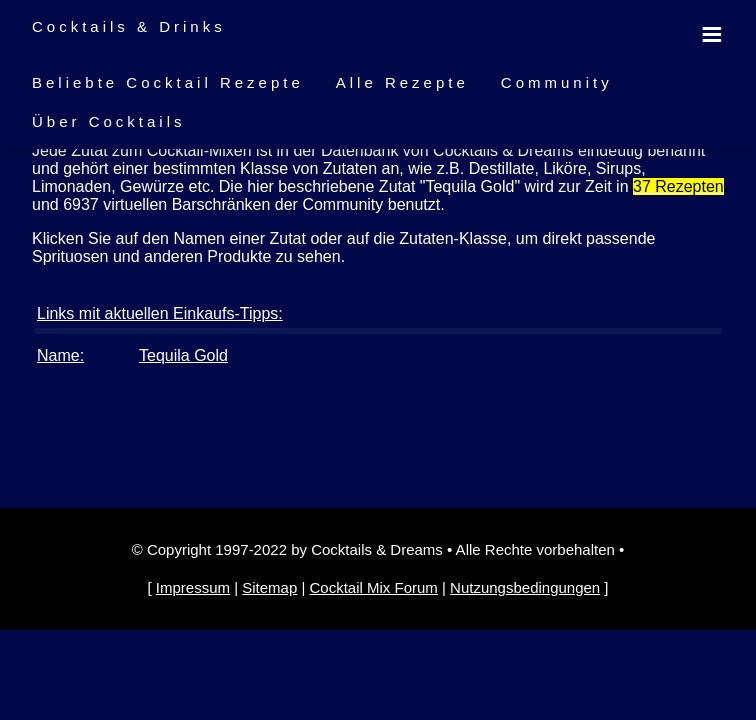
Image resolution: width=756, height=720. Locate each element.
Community (557, 82)
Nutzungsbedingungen (525, 587)
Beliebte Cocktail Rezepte (168, 82)
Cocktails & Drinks (129, 26)
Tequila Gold (183, 355)
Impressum (193, 587)
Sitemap (269, 587)
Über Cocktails (109, 121)
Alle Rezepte (402, 82)
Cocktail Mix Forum (373, 587)
